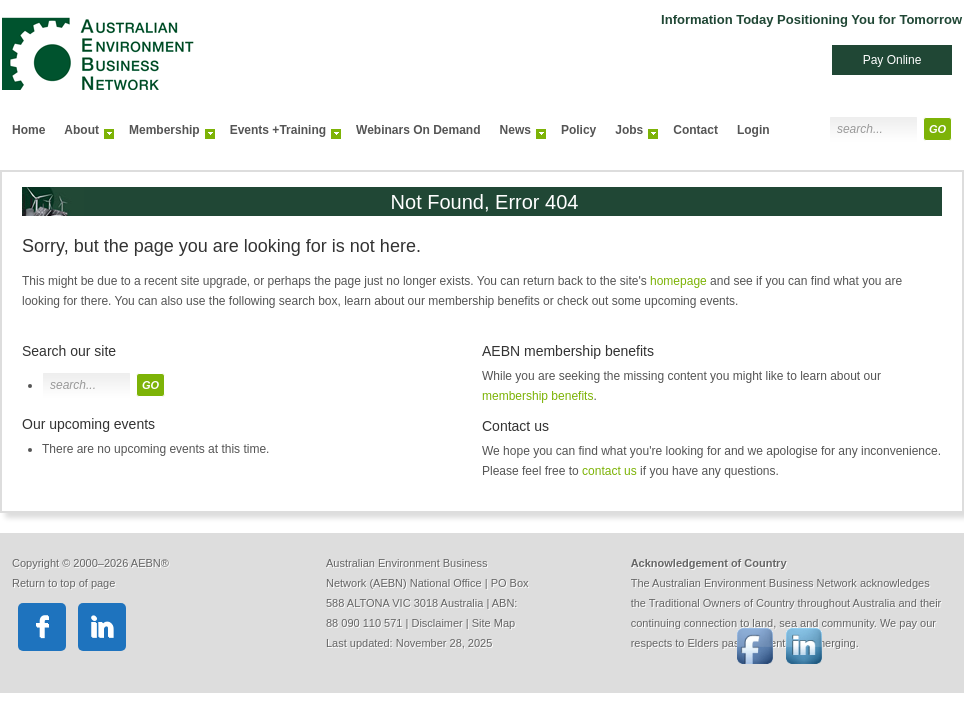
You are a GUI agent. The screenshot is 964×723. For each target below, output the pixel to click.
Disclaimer (436, 623)
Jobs (631, 134)
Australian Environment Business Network (272, 45)
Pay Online (892, 60)
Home (28, 130)
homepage (678, 281)
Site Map (493, 623)
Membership (167, 134)
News (518, 134)
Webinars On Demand (418, 130)
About (84, 134)
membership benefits (537, 396)
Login (753, 130)
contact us (609, 471)
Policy (578, 130)
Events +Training (280, 134)
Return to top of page (63, 583)
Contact (695, 130)
